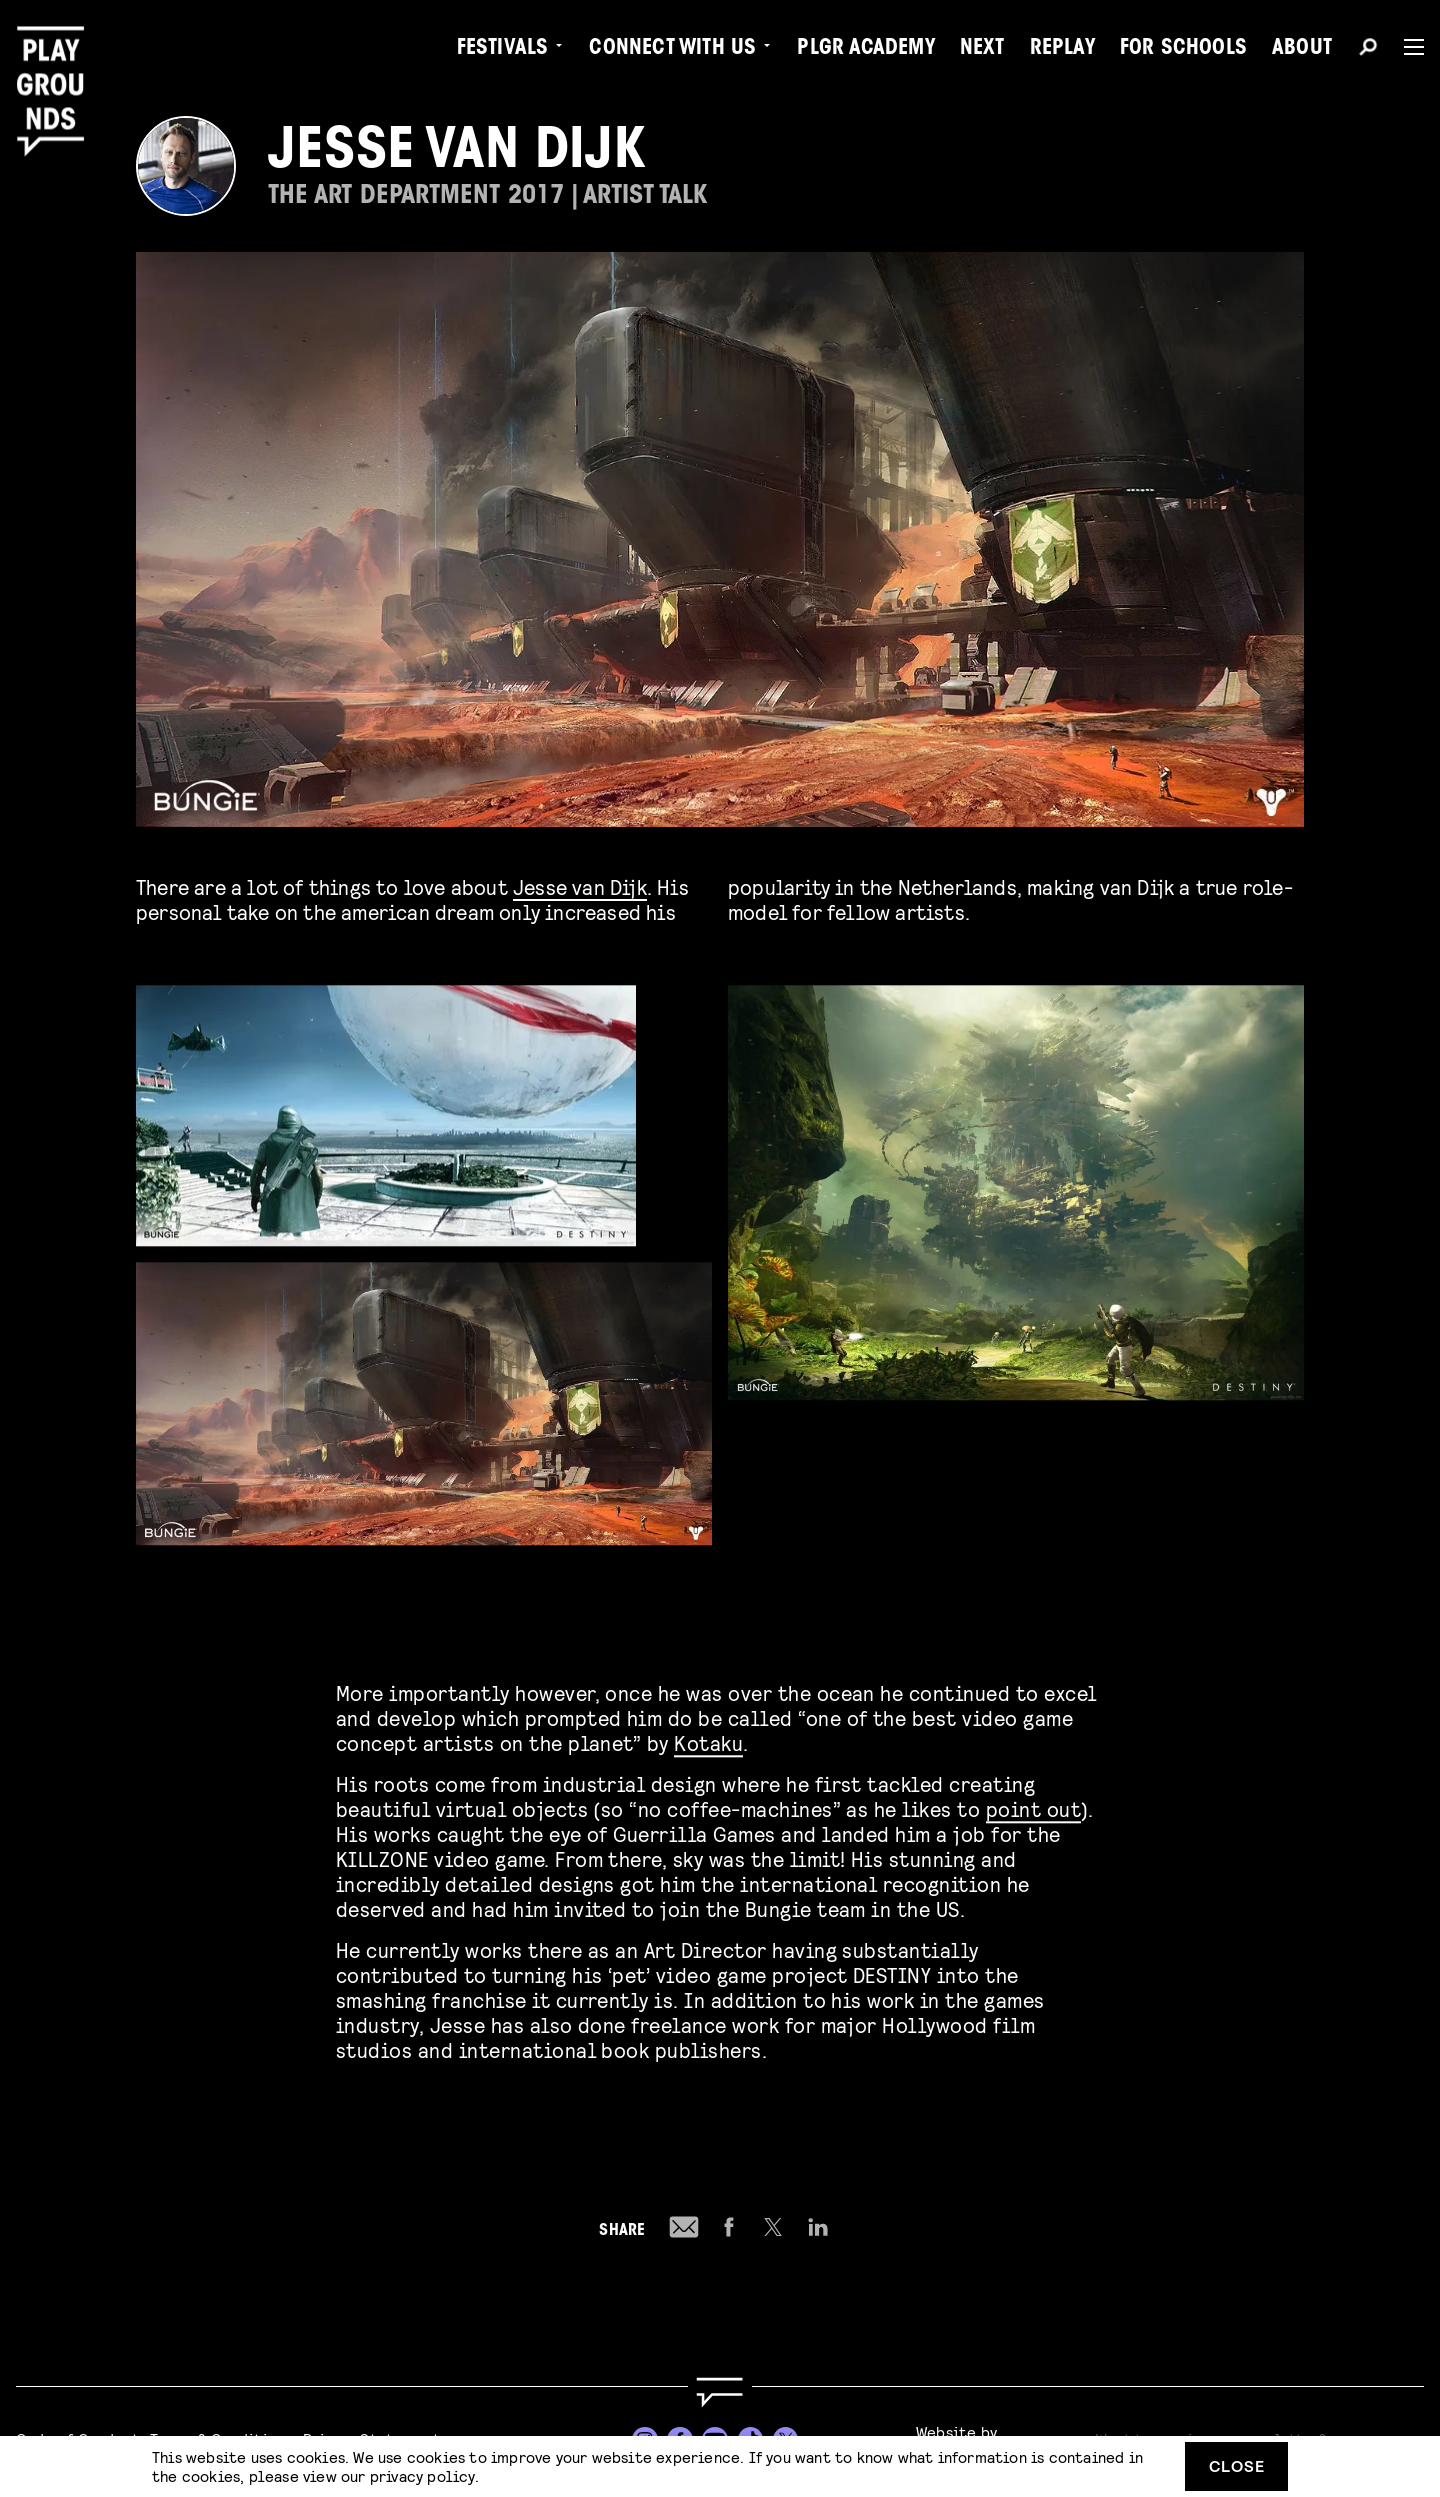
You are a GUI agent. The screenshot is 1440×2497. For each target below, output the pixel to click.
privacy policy (422, 2475)
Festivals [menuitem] (503, 50)
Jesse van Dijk (580, 886)
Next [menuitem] (982, 50)
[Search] (1368, 50)
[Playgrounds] (58, 59)
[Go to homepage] (720, 2392)
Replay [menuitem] (1062, 50)
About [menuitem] (1302, 50)
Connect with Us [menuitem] (672, 50)
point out (1033, 1804)
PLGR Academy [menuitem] (865, 50)
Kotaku (708, 1738)
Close (1237, 2465)
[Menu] (1406, 47)
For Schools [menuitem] (1183, 50)
